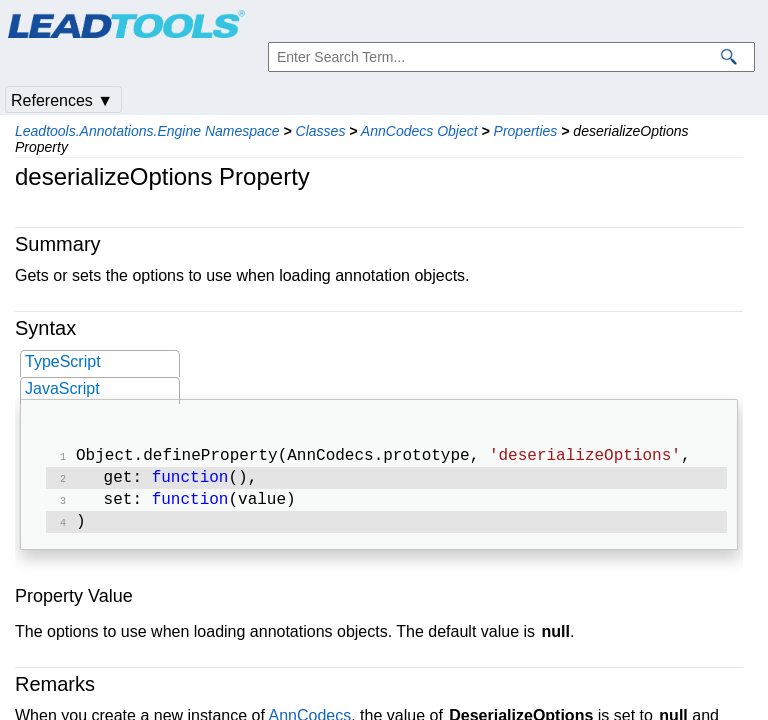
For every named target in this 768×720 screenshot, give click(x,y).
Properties (526, 131)
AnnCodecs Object (419, 131)
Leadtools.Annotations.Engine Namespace (147, 131)
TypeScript (63, 361)
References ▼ (62, 100)
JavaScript (62, 388)
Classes (321, 131)
